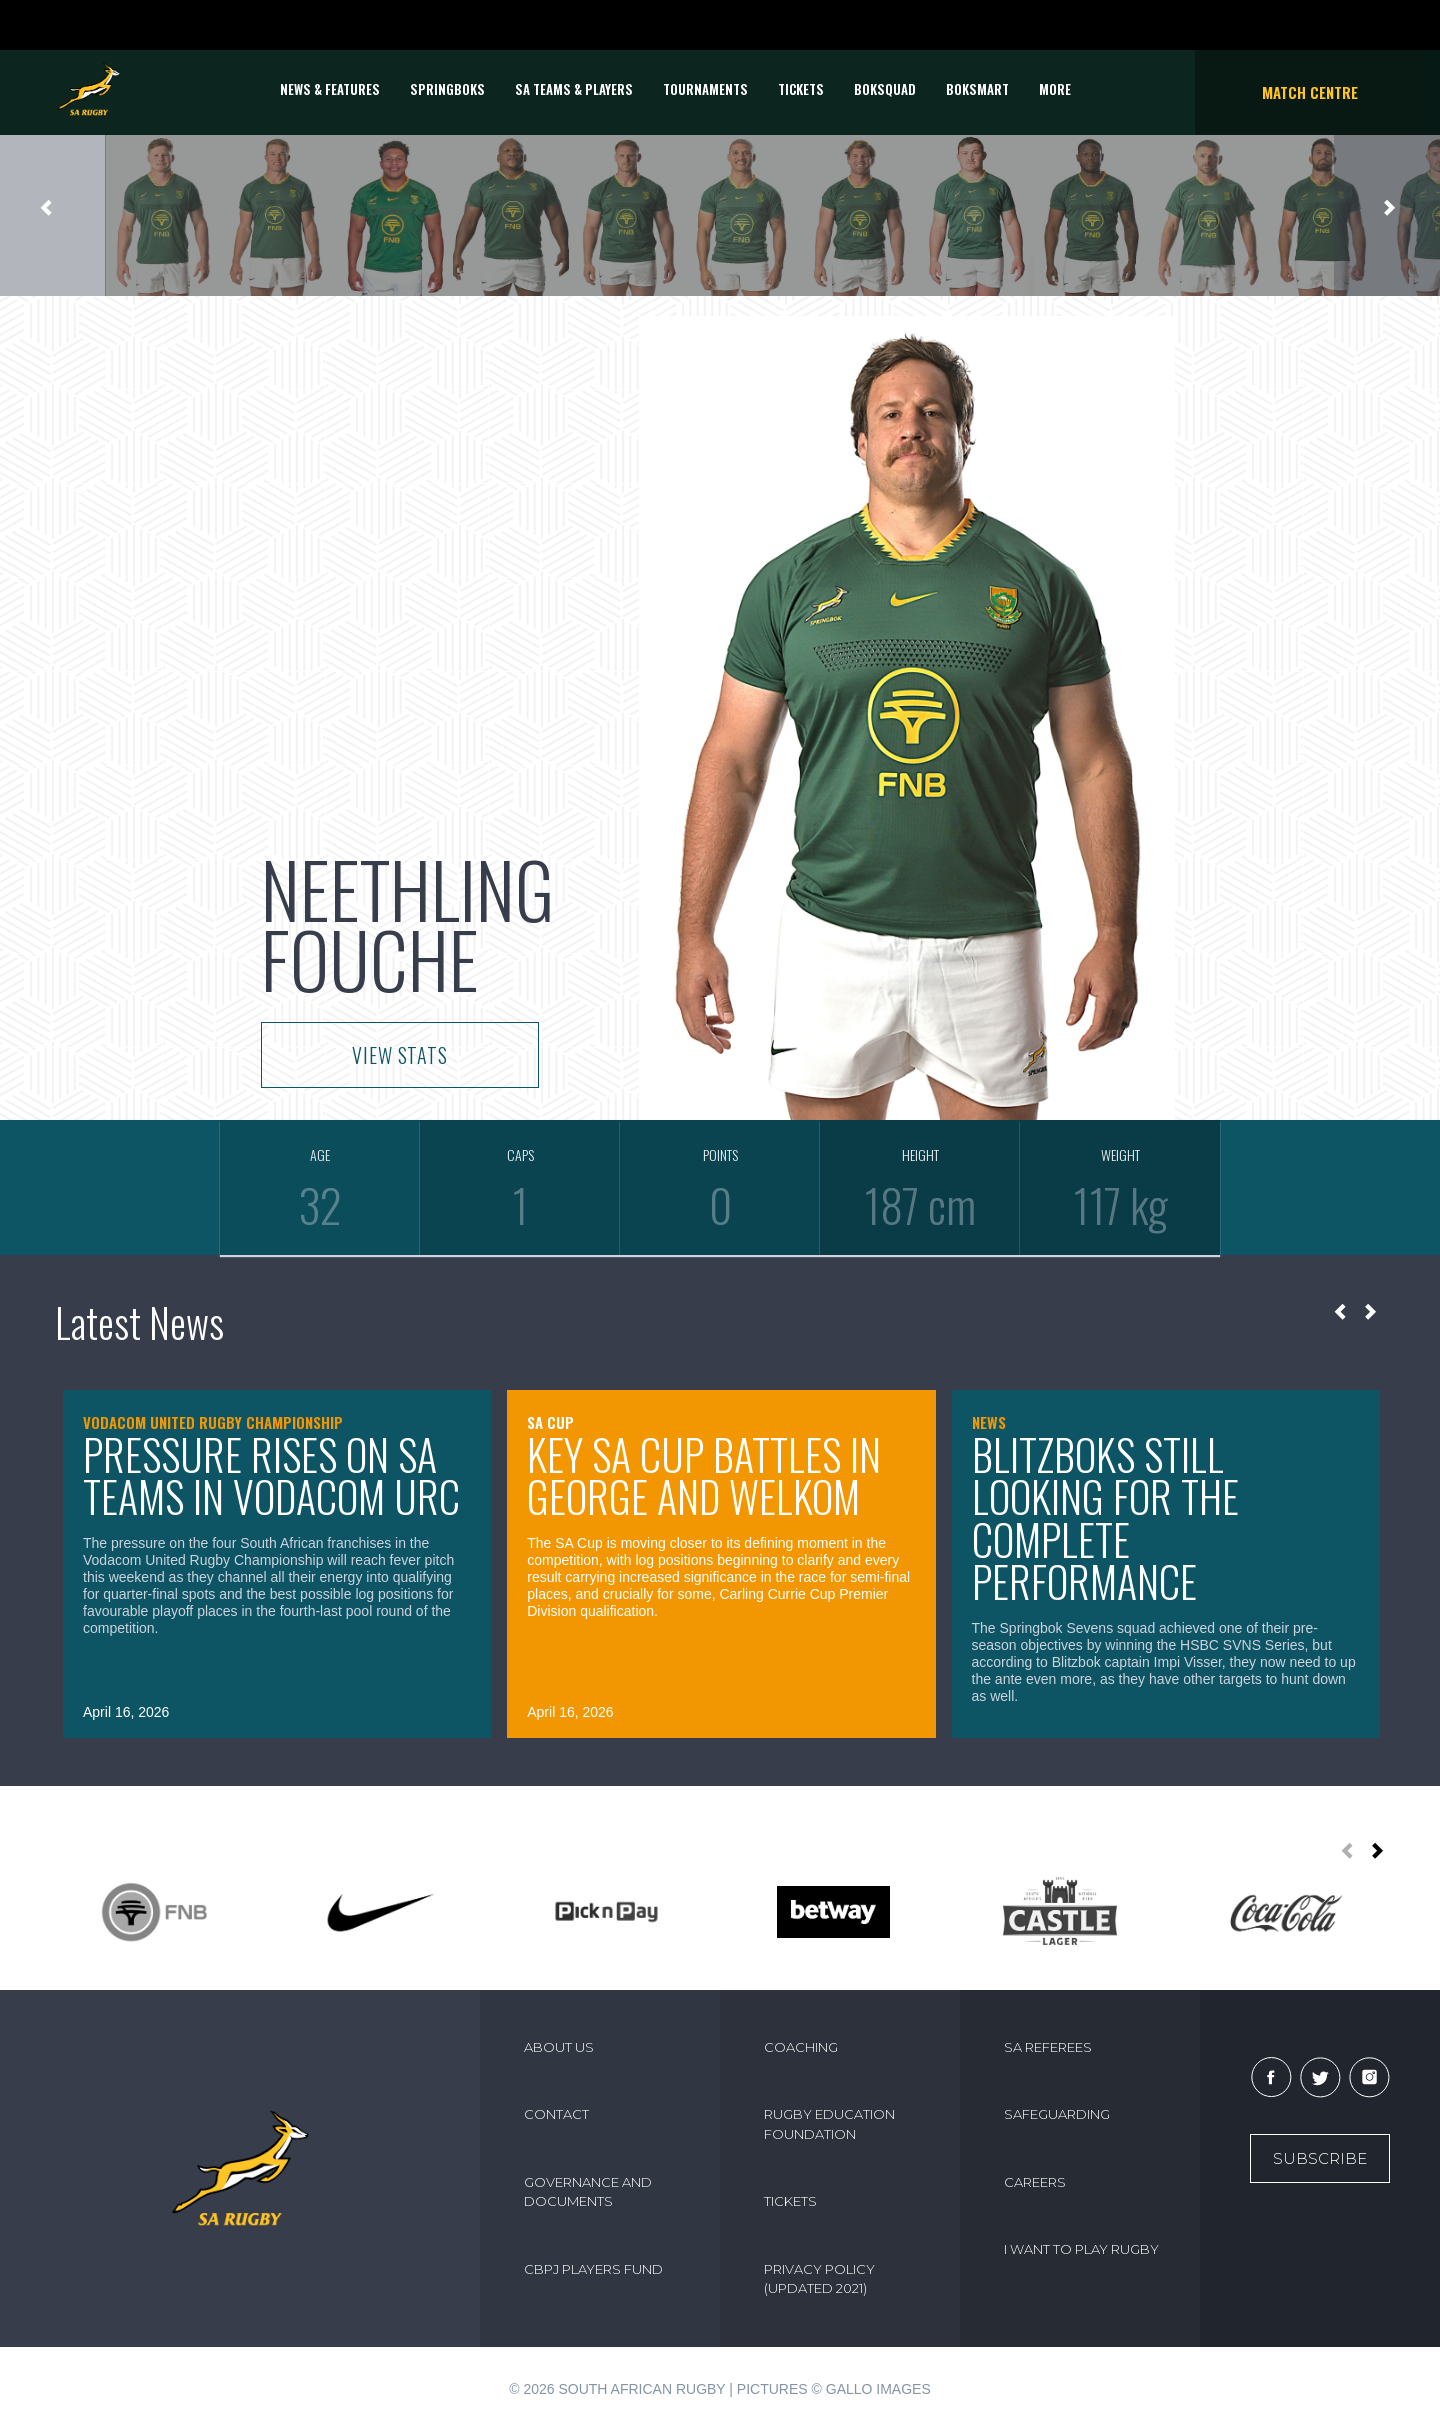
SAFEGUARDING (1057, 2114)
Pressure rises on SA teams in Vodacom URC (271, 1475)
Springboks (447, 89)
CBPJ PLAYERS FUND (593, 2269)
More (1055, 89)
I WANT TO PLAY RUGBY (1081, 2249)
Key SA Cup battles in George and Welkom (704, 1475)
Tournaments (705, 89)
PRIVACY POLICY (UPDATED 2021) (819, 2279)
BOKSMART (977, 89)
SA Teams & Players (574, 89)
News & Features (330, 89)
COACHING (801, 2047)
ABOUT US (559, 2047)
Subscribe (1320, 2158)
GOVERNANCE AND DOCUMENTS (588, 2192)
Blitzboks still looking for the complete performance (1105, 1518)
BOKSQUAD (885, 89)
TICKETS (801, 89)
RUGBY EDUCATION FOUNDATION (829, 2124)
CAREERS (1035, 2182)
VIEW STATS (399, 1055)
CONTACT (556, 2114)
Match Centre (1310, 92)
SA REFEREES (1048, 2047)
